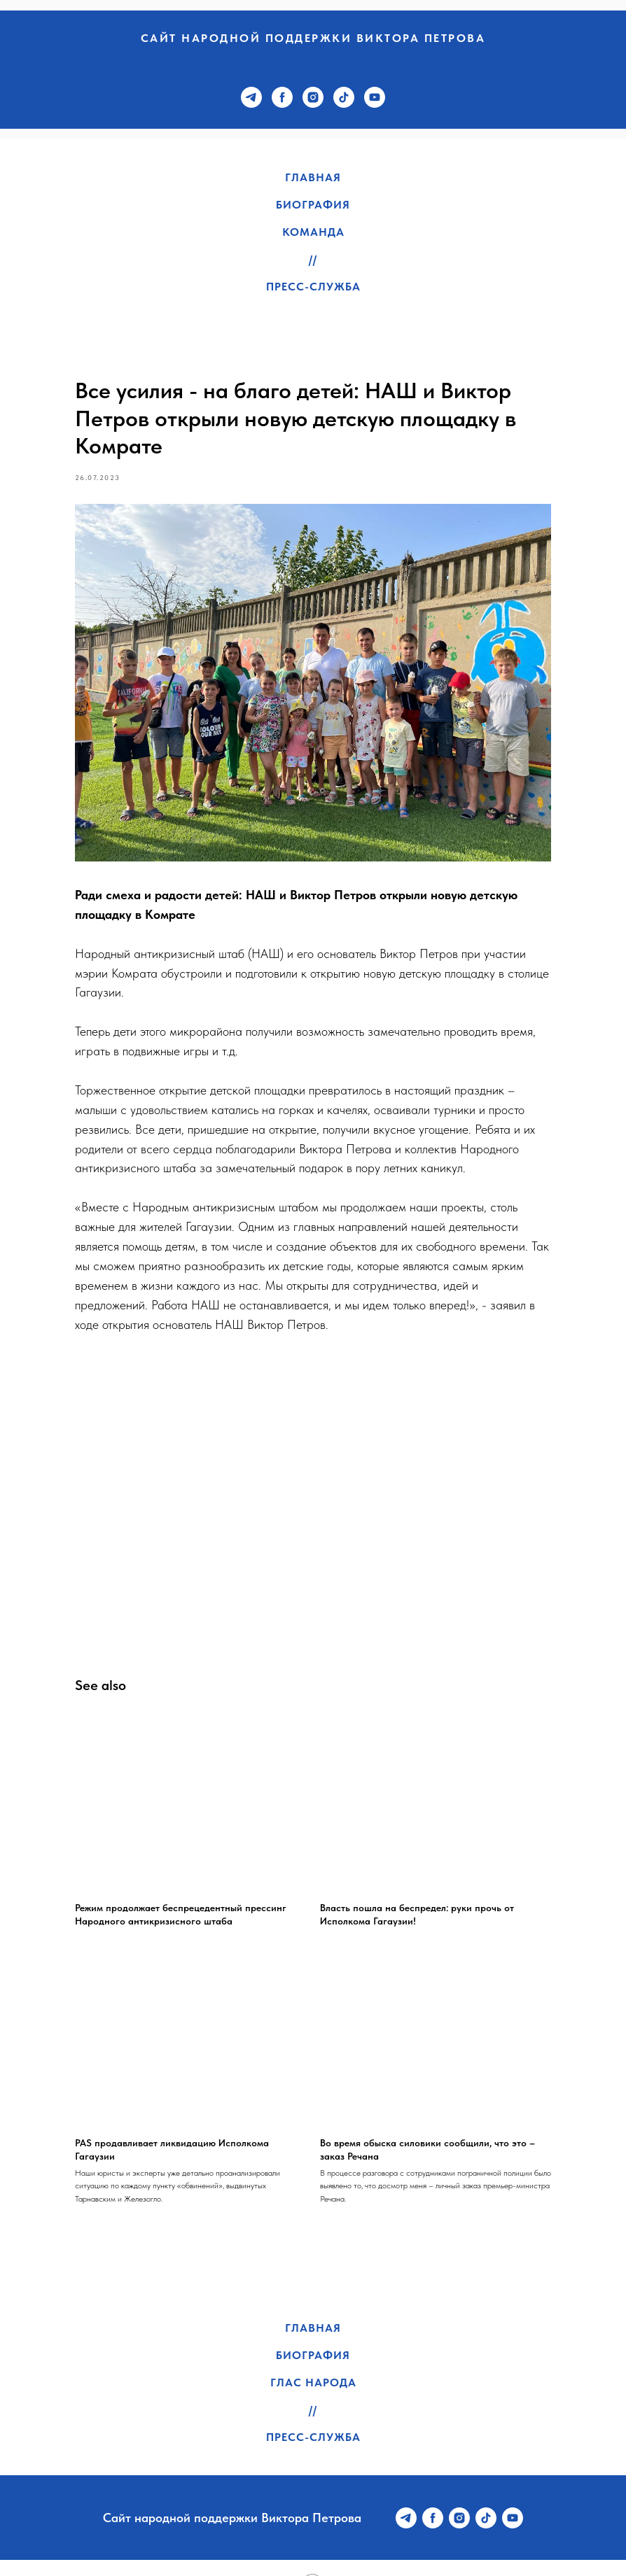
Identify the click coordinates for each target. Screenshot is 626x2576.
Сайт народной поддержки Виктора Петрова (313, 38)
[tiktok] (343, 97)
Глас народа (313, 2349)
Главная (313, 177)
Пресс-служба (313, 286)
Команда (313, 232)
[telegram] (251, 97)
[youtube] (374, 97)
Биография (313, 204)
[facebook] (282, 97)
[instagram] (313, 97)
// (313, 259)
